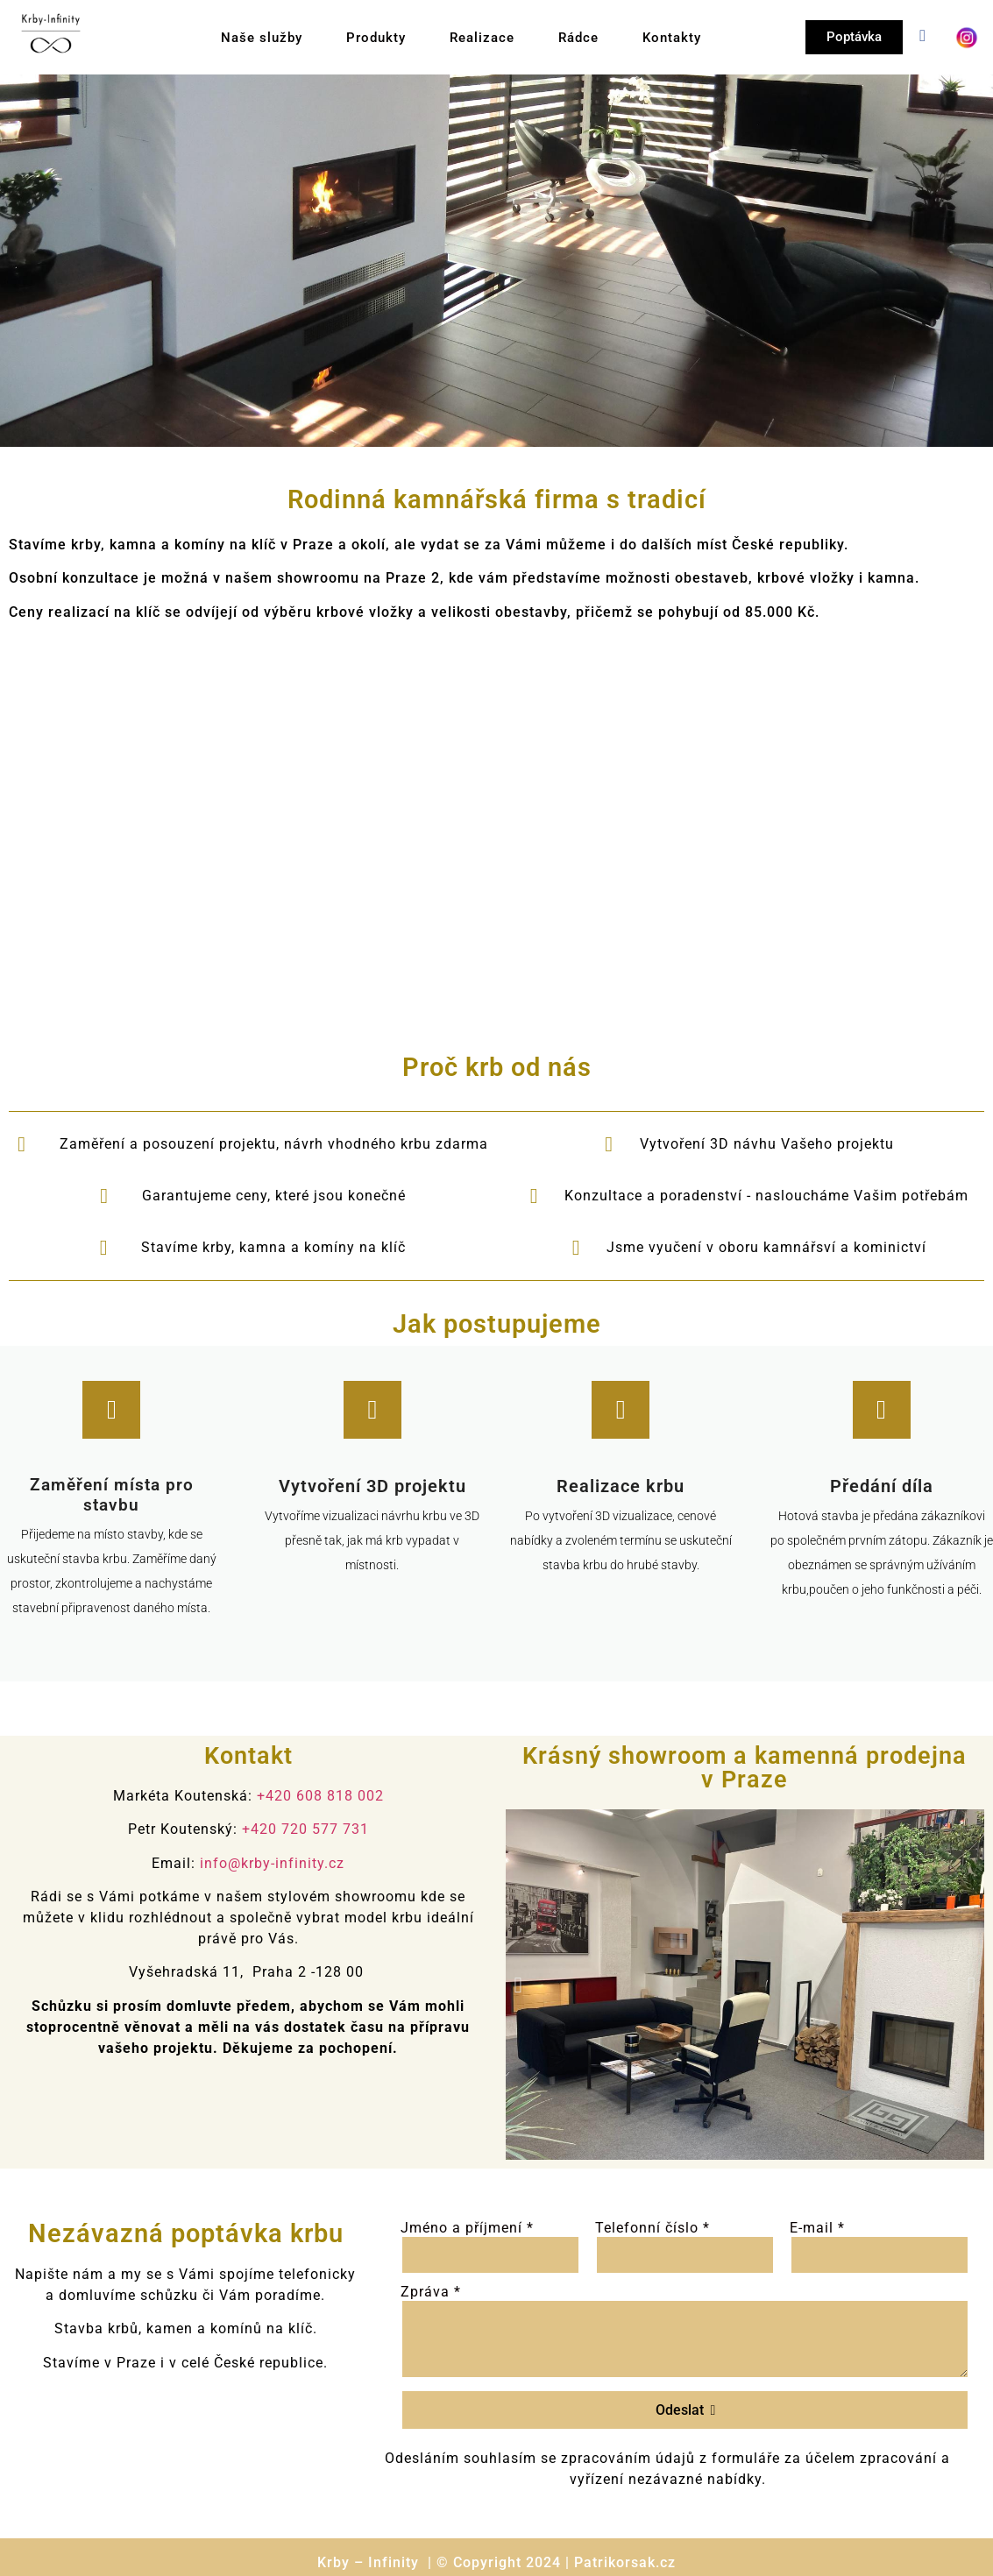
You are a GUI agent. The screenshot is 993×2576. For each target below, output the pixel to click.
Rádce (578, 38)
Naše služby (261, 38)
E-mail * (817, 2228)
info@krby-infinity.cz (272, 1863)
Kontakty (671, 38)
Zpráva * (431, 2292)
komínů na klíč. (263, 2328)
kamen (169, 2328)
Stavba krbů (96, 2328)
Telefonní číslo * (652, 2228)
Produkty (376, 38)
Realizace (482, 38)
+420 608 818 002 (320, 1795)
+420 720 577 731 (305, 1829)
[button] (518, 1984)
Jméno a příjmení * (467, 2228)
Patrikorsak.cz (625, 2562)
